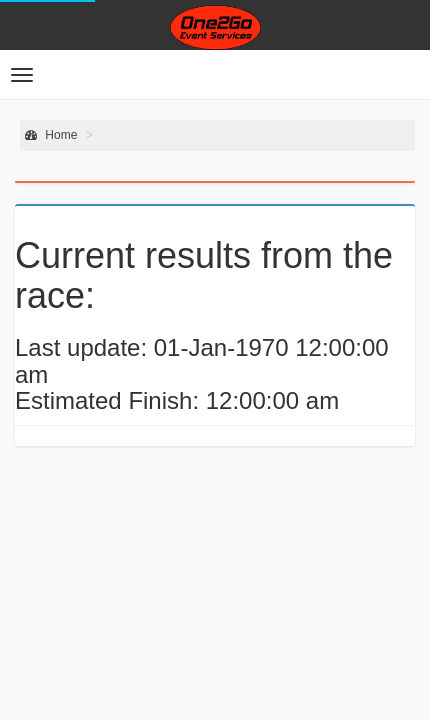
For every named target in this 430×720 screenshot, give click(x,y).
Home (51, 135)
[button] (22, 75)
